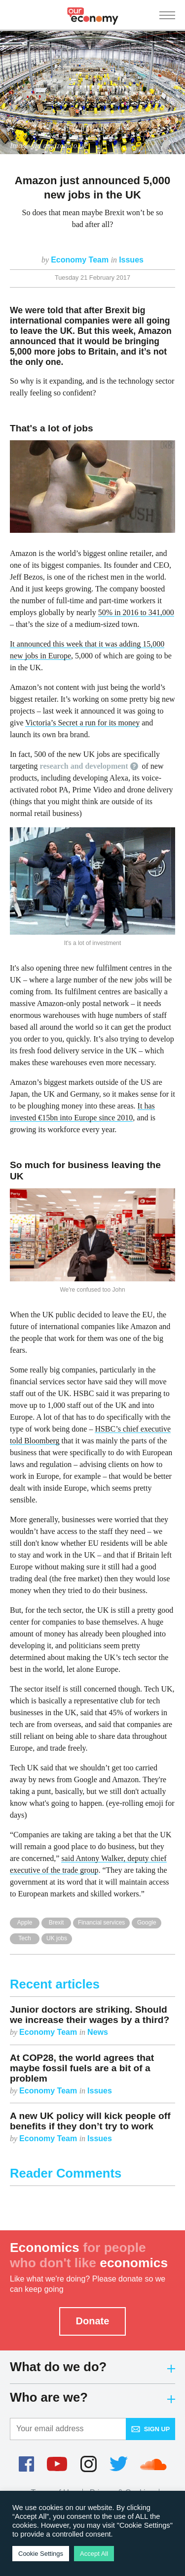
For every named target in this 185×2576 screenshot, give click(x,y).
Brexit (56, 1922)
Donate (93, 2320)
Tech (24, 1938)
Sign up (150, 2429)
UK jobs (56, 1938)
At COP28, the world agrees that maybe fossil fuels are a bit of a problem (82, 2068)
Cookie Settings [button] (40, 2553)
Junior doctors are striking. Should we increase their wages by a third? (89, 2014)
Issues (131, 260)
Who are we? (92, 2397)
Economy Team (81, 260)
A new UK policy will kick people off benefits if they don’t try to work (90, 2121)
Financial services (101, 1922)
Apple (25, 1922)
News (97, 2032)
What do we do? (92, 2367)
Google (146, 1922)
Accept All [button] (94, 2553)
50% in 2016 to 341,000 (136, 612)
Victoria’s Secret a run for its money (82, 722)
